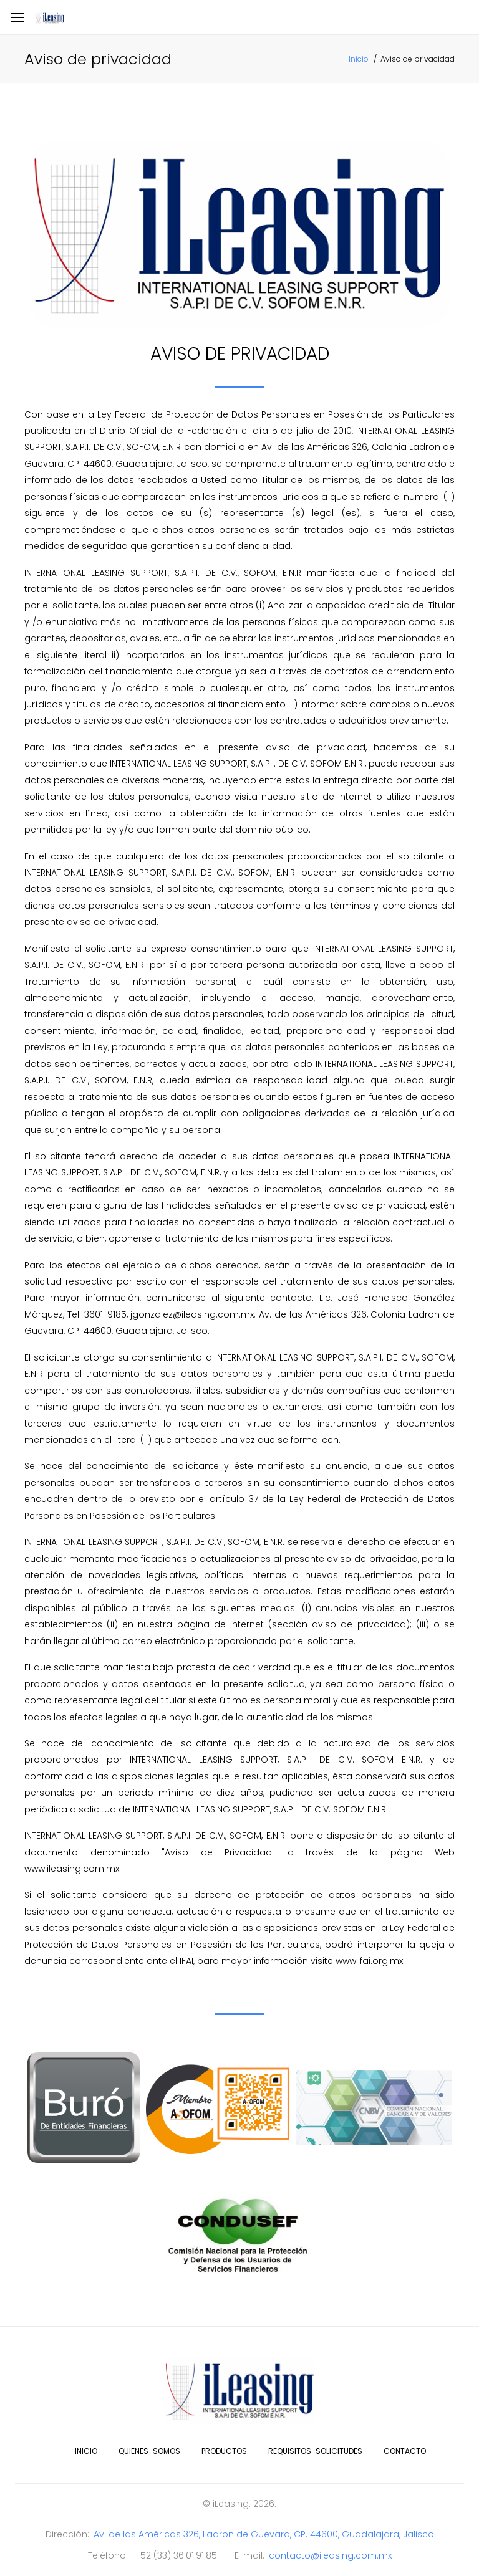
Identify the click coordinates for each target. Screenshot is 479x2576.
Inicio (359, 59)
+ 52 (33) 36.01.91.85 (174, 2555)
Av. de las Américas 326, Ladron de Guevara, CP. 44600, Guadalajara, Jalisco (264, 2534)
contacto (405, 2451)
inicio (86, 2451)
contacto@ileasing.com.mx (330, 2555)
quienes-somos (149, 2451)
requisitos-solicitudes (315, 2451)
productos (224, 2451)
